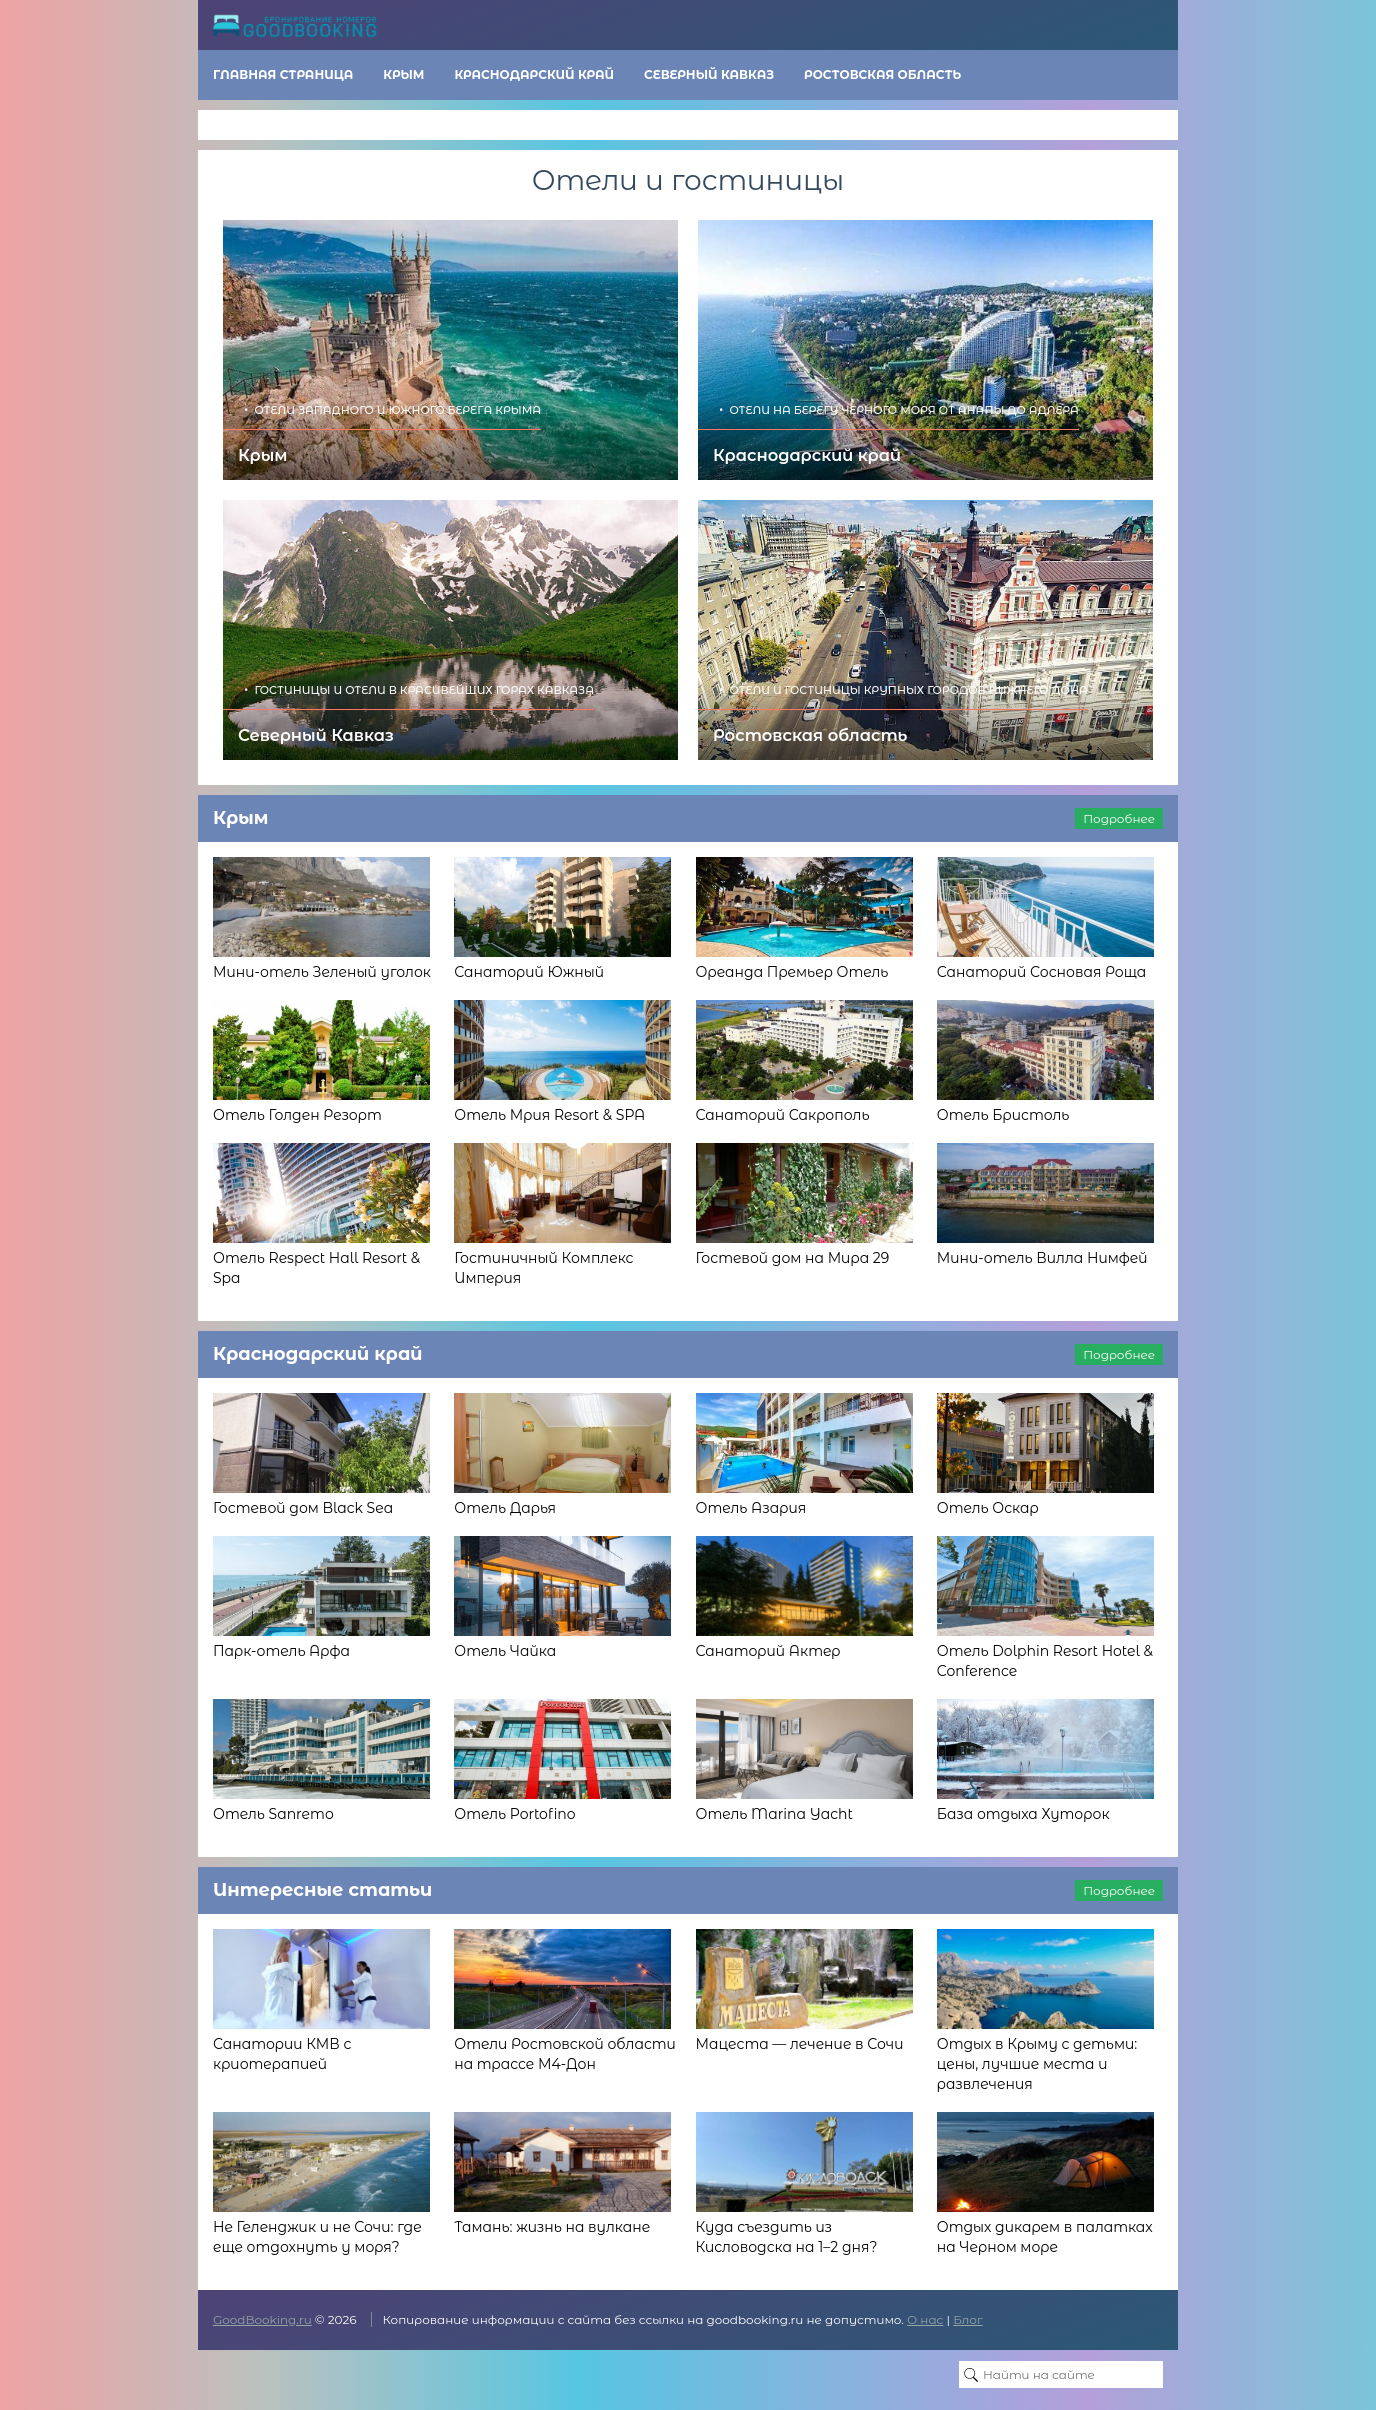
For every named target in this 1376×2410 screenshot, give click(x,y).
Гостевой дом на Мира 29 (793, 1258)
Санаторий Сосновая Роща (1042, 972)
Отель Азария (751, 1508)
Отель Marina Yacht (774, 1814)
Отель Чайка (505, 1651)
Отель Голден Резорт (297, 1115)
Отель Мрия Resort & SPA (549, 1115)
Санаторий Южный (529, 972)
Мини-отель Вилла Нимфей (1042, 1258)
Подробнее (1119, 818)
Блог (967, 2319)
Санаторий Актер (768, 1651)
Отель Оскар (988, 1508)
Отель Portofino (514, 1814)
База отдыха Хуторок (1023, 1814)
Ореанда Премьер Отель (792, 972)
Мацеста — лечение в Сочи (800, 2044)
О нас (925, 2319)
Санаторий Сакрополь (783, 1115)
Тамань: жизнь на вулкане (552, 2227)
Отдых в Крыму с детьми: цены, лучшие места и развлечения (1037, 2064)
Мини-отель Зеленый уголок (322, 972)
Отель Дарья (505, 1508)
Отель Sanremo (273, 1814)
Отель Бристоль (1003, 1115)
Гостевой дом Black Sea (303, 1508)
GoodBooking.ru (262, 2319)
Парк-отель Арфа (281, 1651)
